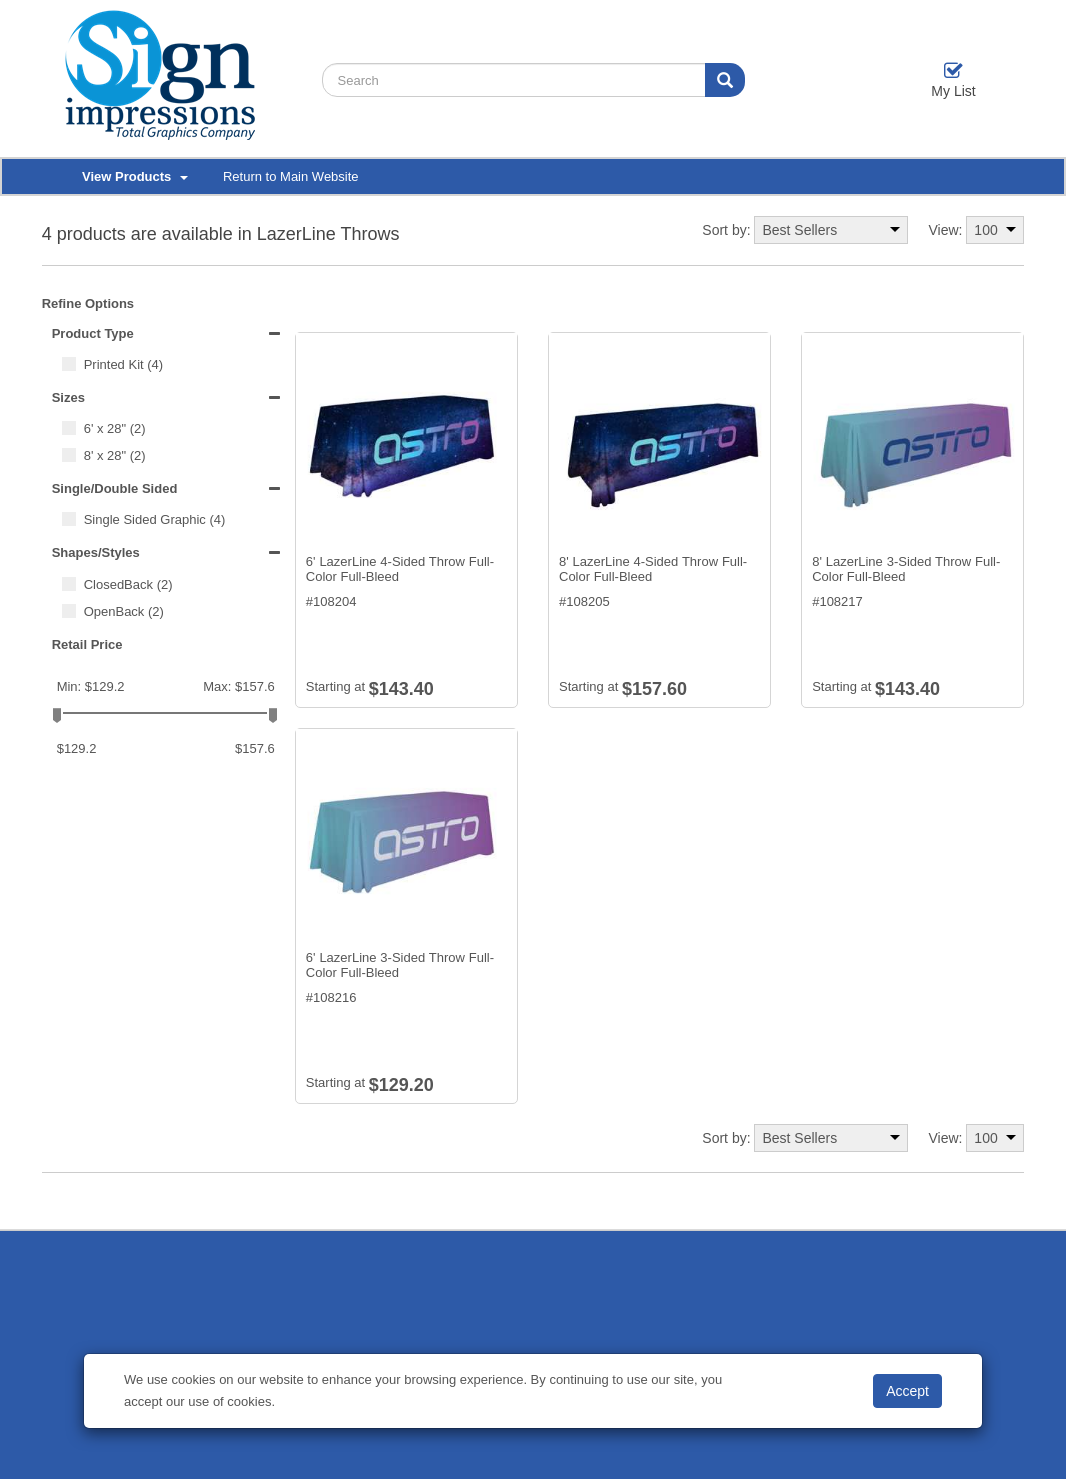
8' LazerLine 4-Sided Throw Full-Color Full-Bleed (653, 569)
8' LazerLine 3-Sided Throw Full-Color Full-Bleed (906, 569)
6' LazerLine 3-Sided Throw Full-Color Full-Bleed (400, 965)
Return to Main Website (291, 176)
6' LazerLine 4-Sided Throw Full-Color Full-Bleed (400, 569)
